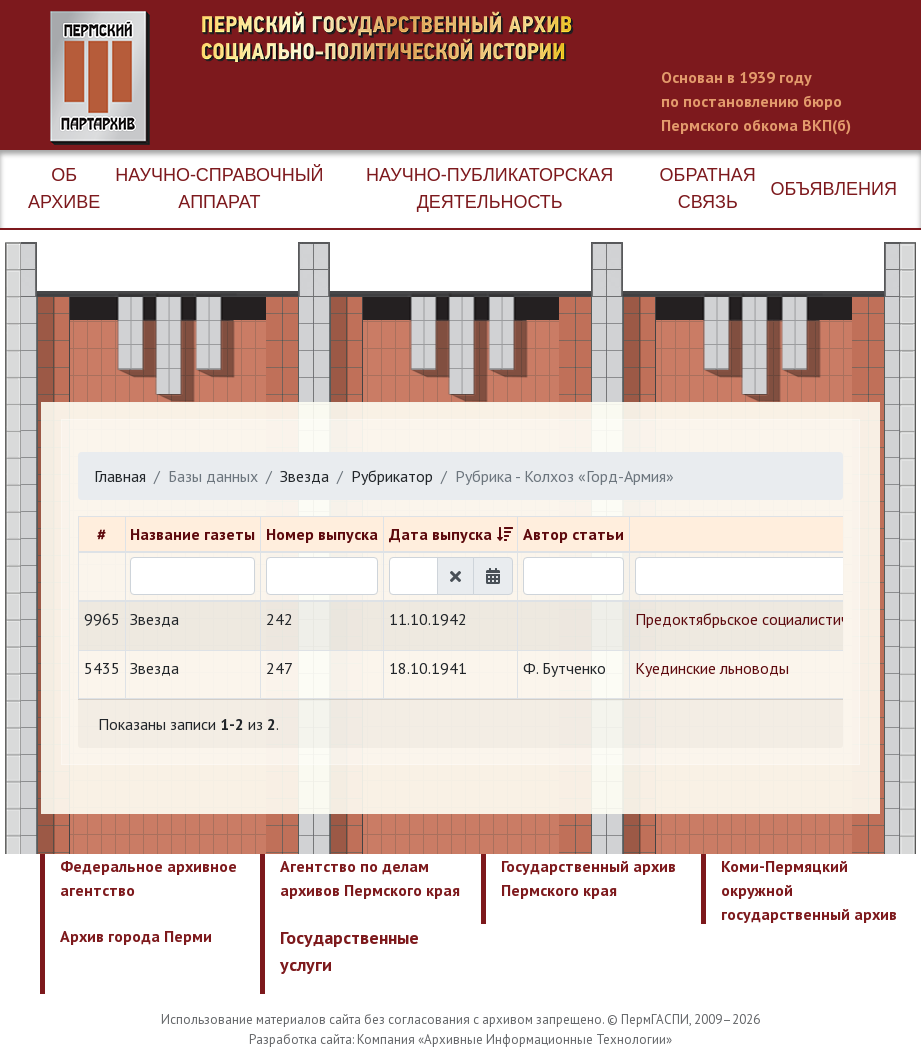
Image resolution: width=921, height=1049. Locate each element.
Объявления (834, 189)
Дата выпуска (440, 534)
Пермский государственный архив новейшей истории (425, 78)
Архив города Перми (136, 936)
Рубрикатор (392, 476)
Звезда (304, 476)
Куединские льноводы (712, 668)
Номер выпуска (322, 534)
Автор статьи (573, 534)
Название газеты (192, 534)
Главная (120, 476)
